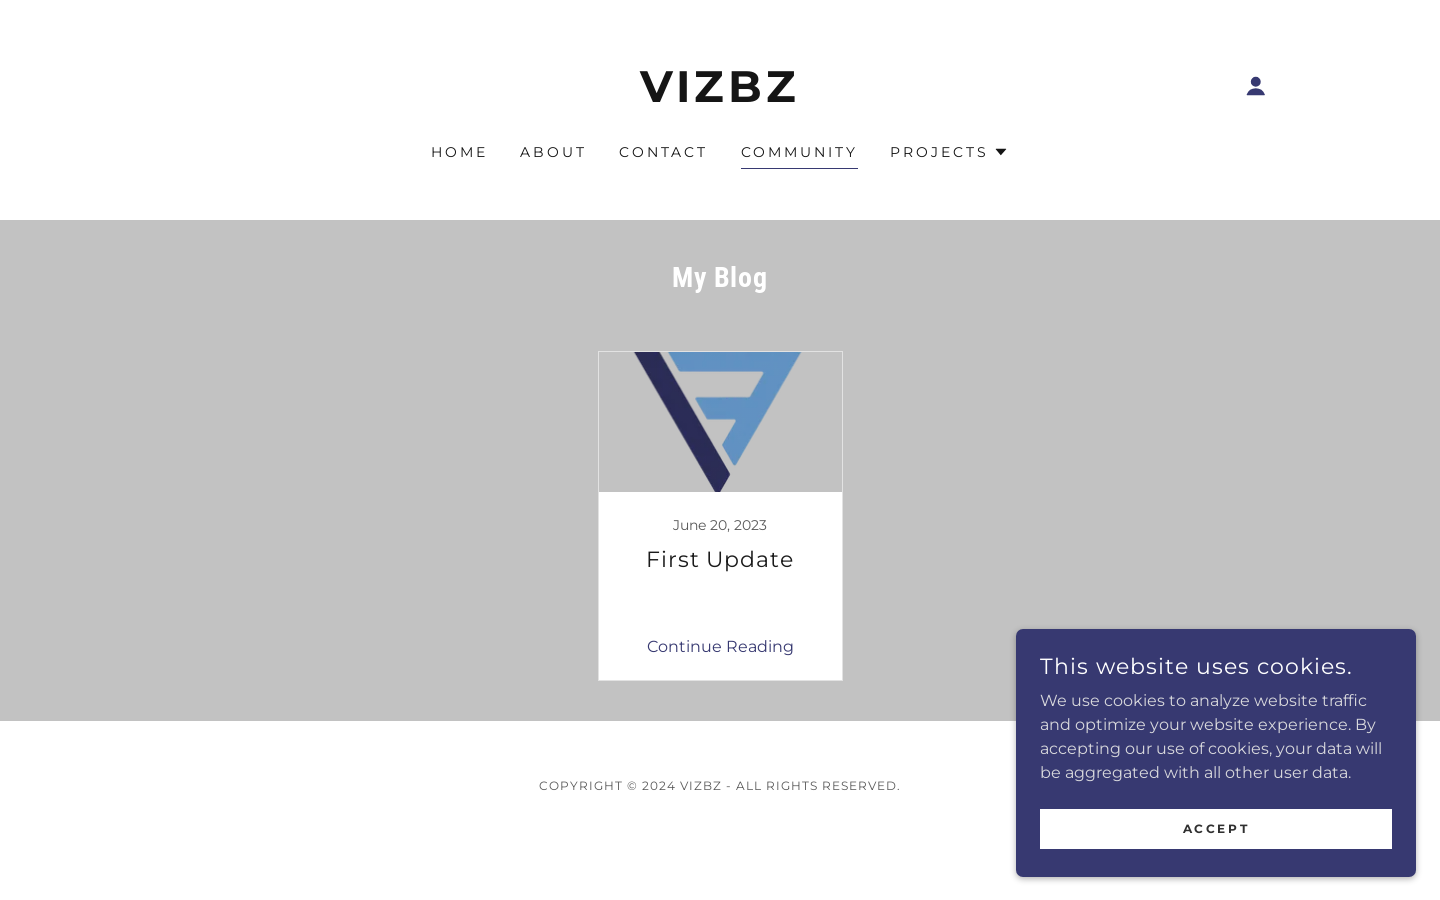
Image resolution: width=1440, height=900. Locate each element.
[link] (720, 96)
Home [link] (459, 152)
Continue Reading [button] (720, 646)
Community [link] (800, 152)
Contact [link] (664, 152)
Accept (1216, 828)
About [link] (553, 152)
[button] (1256, 86)
